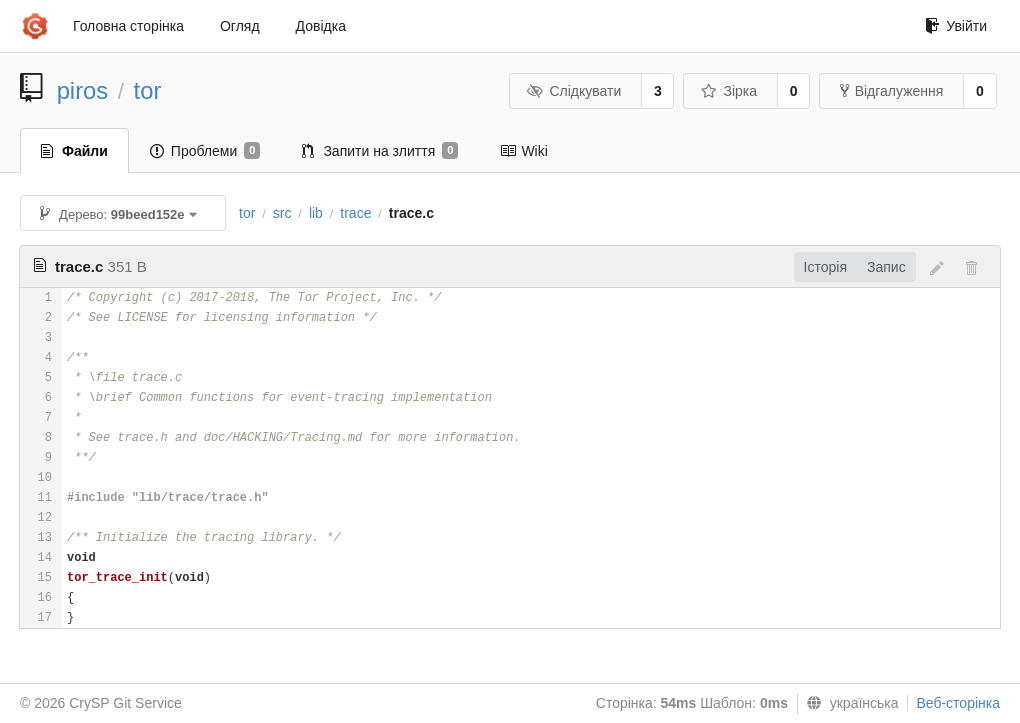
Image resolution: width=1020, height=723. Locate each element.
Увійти (956, 26)
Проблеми (205, 151)
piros (83, 90)
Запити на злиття (380, 151)
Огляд (240, 26)
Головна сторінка (128, 26)
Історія (825, 267)
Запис (886, 267)
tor (148, 90)
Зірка (729, 91)
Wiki (523, 151)
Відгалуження (892, 91)
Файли (74, 151)
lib (316, 213)
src (282, 213)
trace (355, 213)
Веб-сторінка (958, 703)
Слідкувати (574, 91)
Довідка (321, 26)
